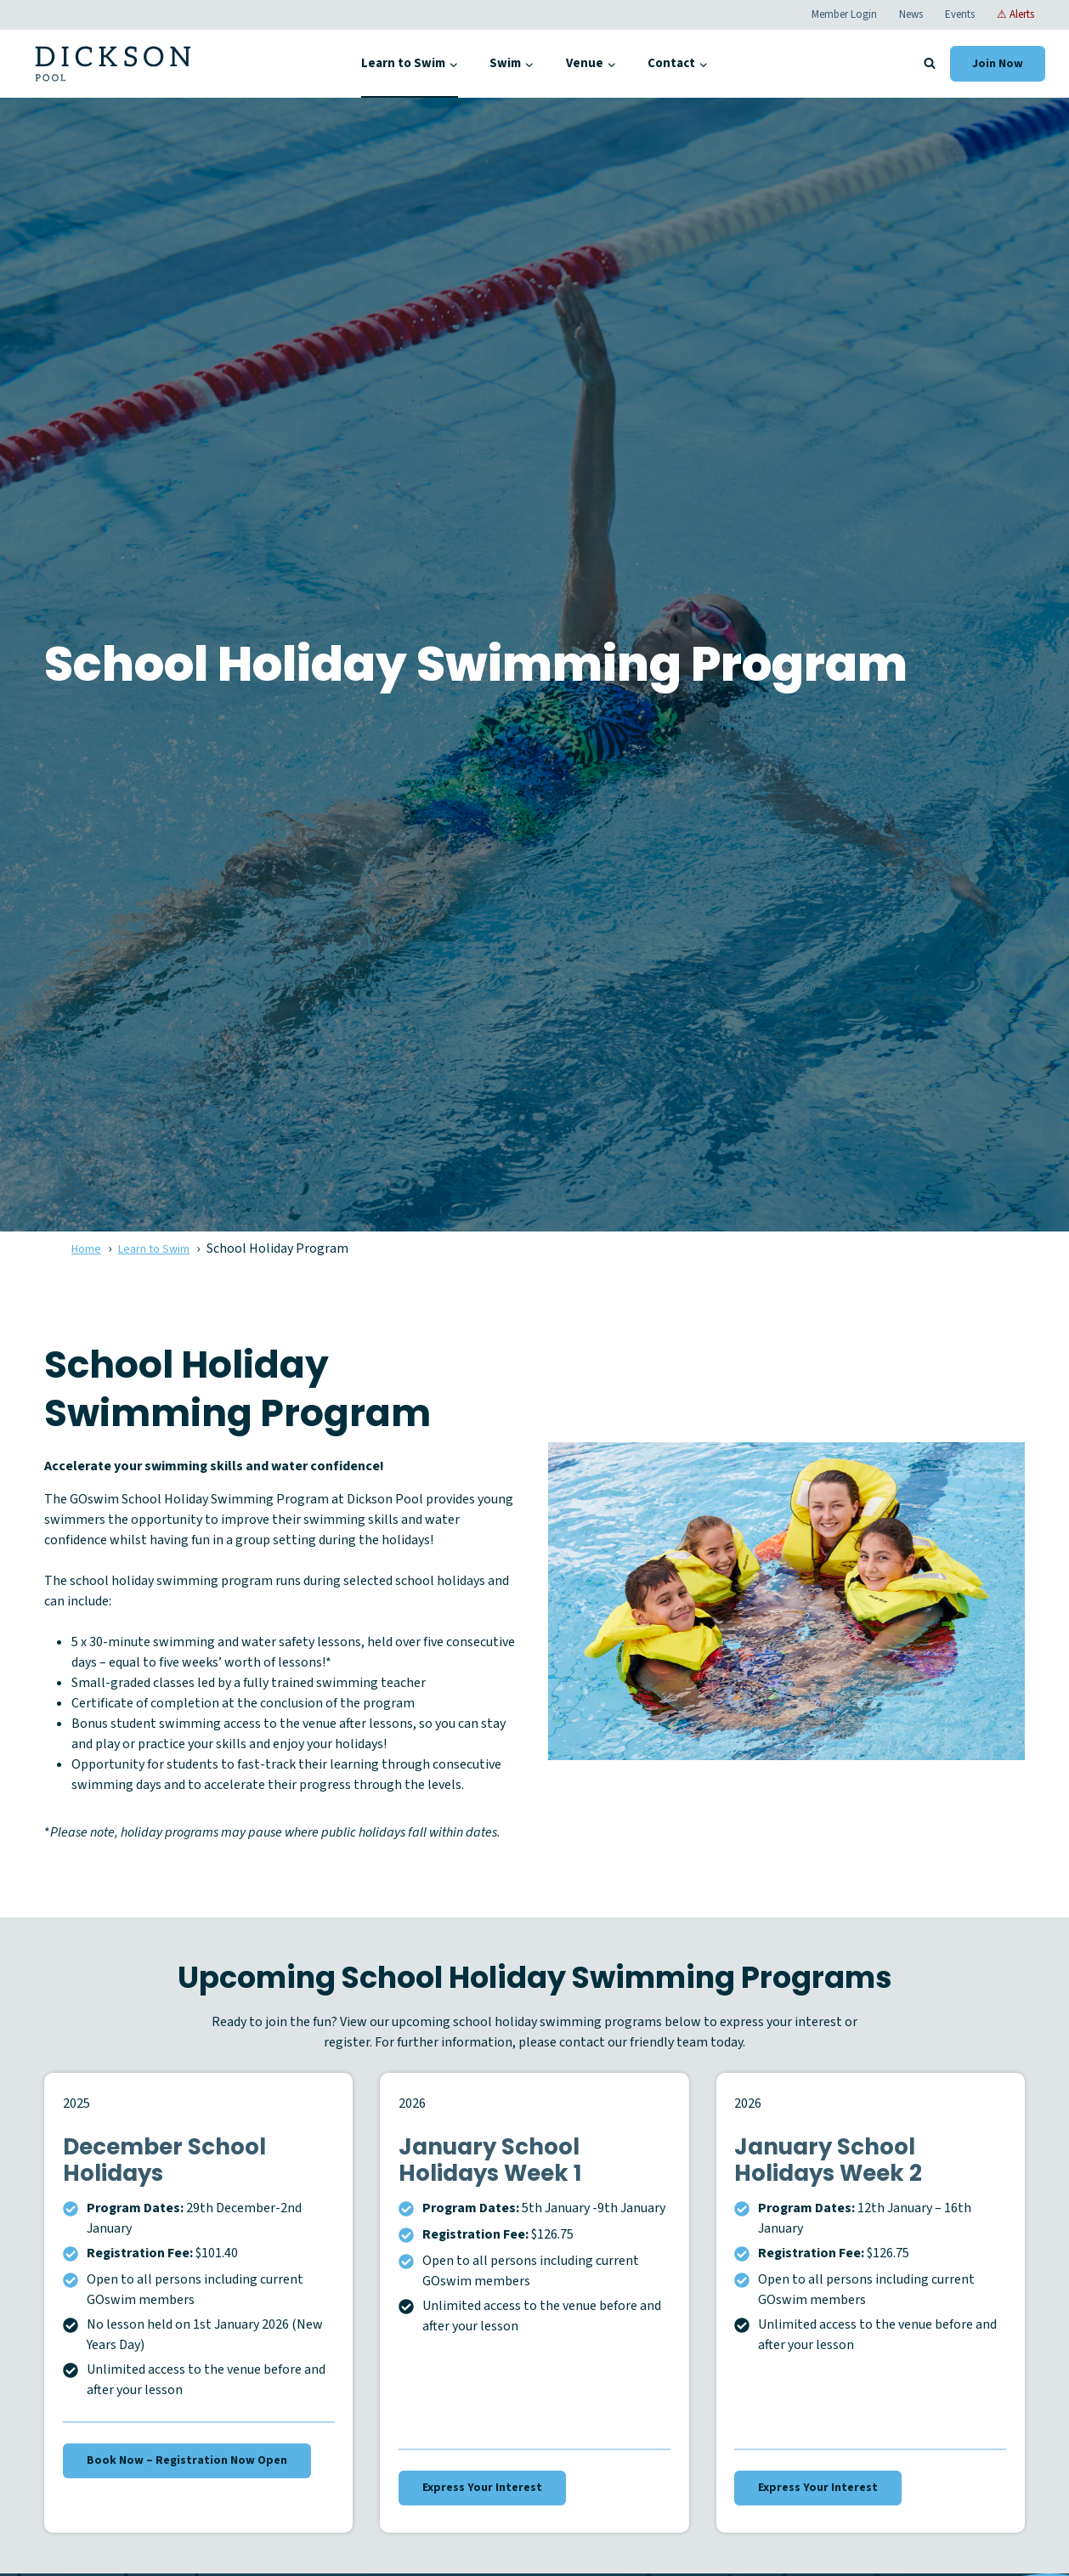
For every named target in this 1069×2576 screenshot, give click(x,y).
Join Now (997, 63)
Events (960, 14)
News (911, 14)
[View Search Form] (930, 64)
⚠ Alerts (1015, 14)
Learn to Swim (166, 1248)
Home (89, 1248)
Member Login (844, 14)
